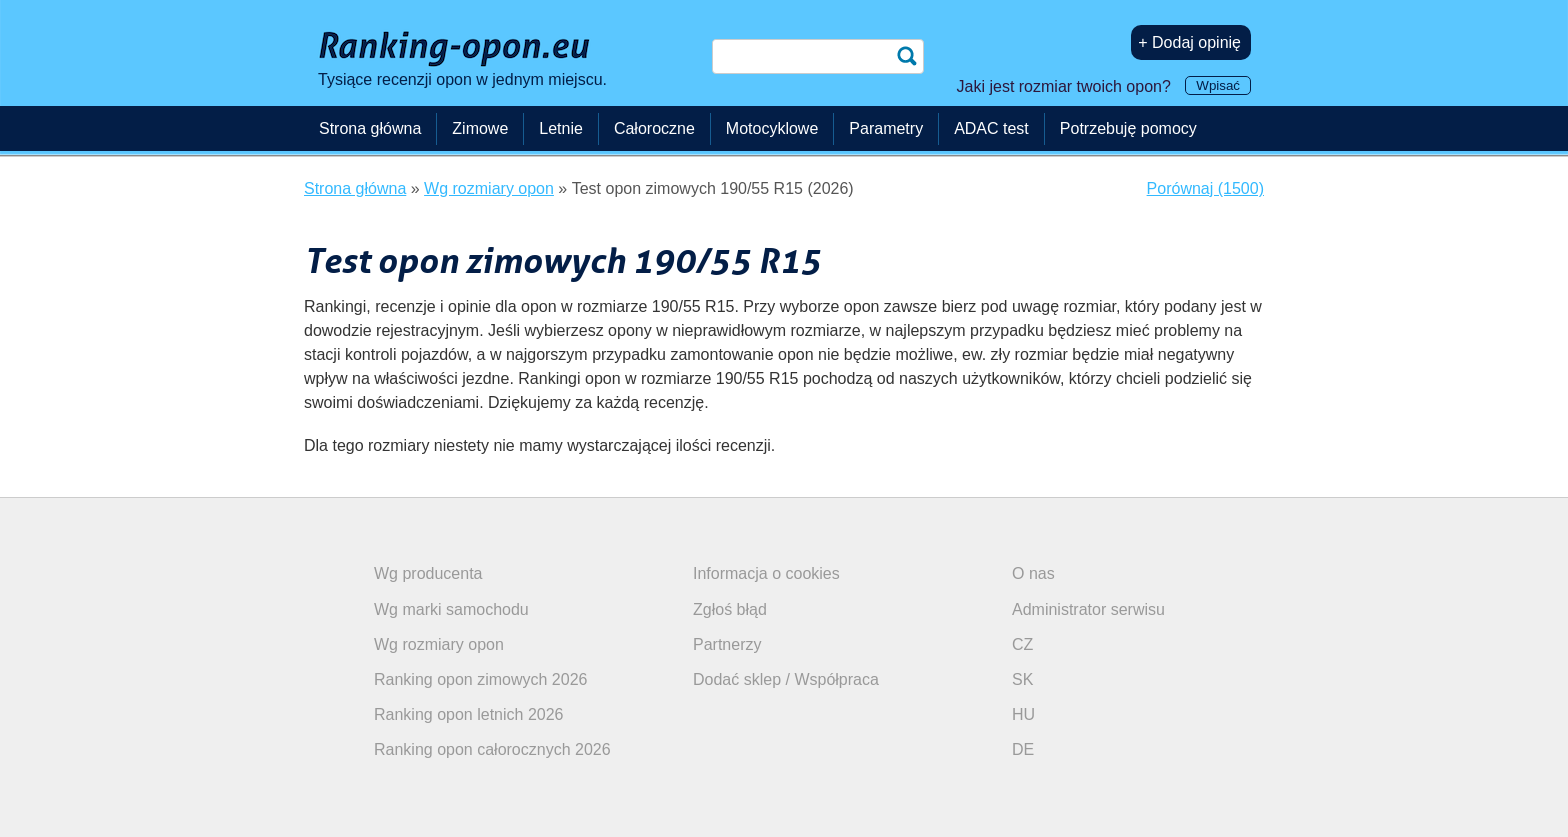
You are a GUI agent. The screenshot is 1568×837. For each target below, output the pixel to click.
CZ (1022, 644)
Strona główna (370, 128)
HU (1023, 714)
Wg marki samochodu (451, 609)
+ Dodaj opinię (1189, 42)
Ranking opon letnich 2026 (468, 714)
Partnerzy (727, 644)
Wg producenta (428, 573)
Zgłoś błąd (730, 609)
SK (1022, 679)
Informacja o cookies (766, 573)
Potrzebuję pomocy (1128, 128)
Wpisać (1218, 85)
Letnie (561, 128)
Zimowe (480, 128)
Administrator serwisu (1088, 609)
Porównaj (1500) (1205, 188)
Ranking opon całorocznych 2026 (492, 749)
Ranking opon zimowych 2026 (480, 679)
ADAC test (991, 128)
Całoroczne (654, 128)
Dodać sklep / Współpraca (786, 679)
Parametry (886, 128)
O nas (1033, 573)
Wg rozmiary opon (439, 644)
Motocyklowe (772, 128)
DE (1023, 749)
